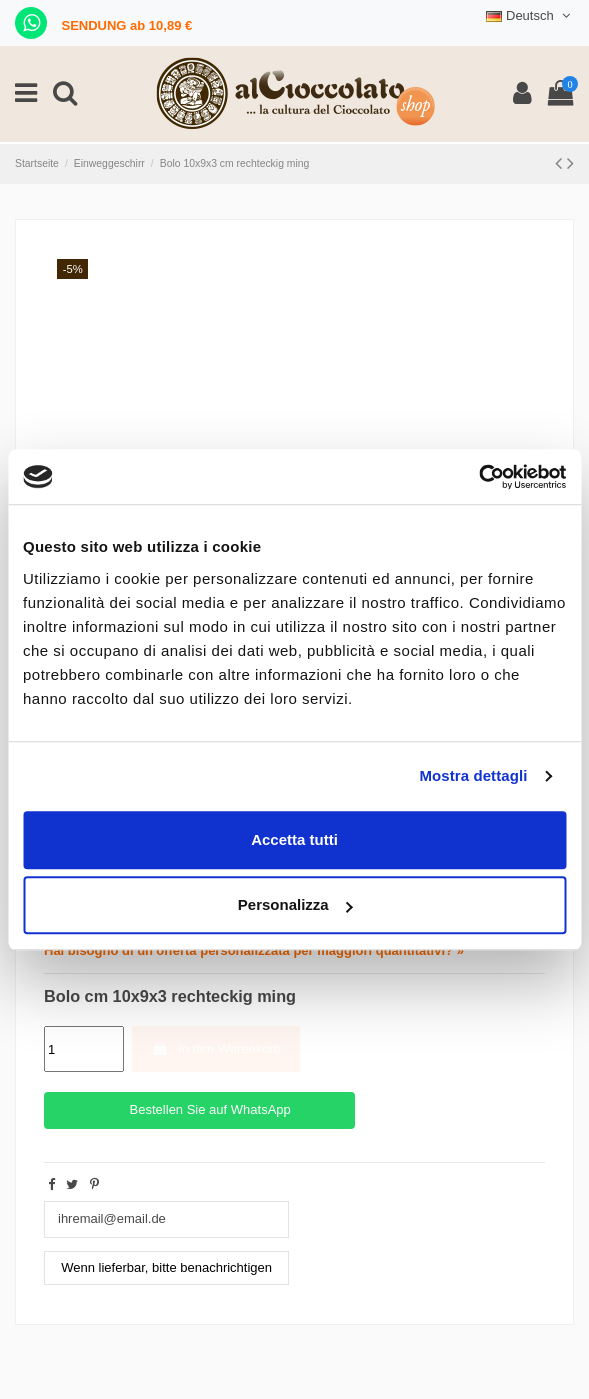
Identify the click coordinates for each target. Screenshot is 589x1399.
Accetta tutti (294, 839)
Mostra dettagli (473, 775)
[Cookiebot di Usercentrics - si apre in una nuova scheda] (478, 477)
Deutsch (530, 15)
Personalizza (295, 904)
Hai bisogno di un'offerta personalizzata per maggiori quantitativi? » (254, 950)
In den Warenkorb (216, 1048)
